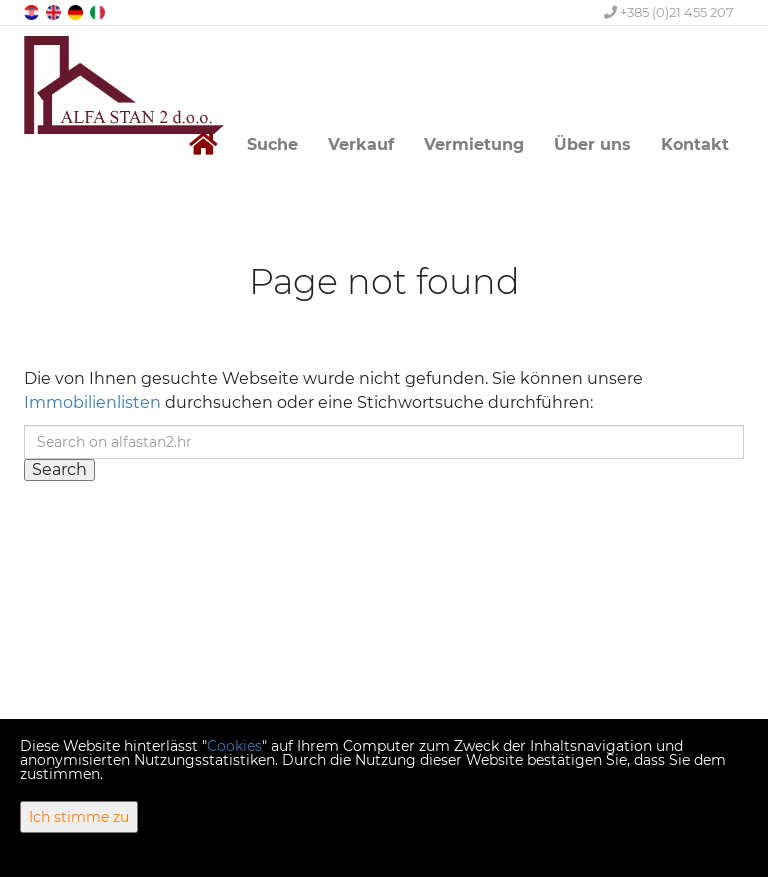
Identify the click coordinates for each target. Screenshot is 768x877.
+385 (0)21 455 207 (669, 12)
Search (59, 469)
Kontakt (695, 144)
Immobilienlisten (92, 402)
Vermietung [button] (474, 144)
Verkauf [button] (361, 144)
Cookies (234, 746)
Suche (272, 144)
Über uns (592, 144)
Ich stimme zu (79, 817)
